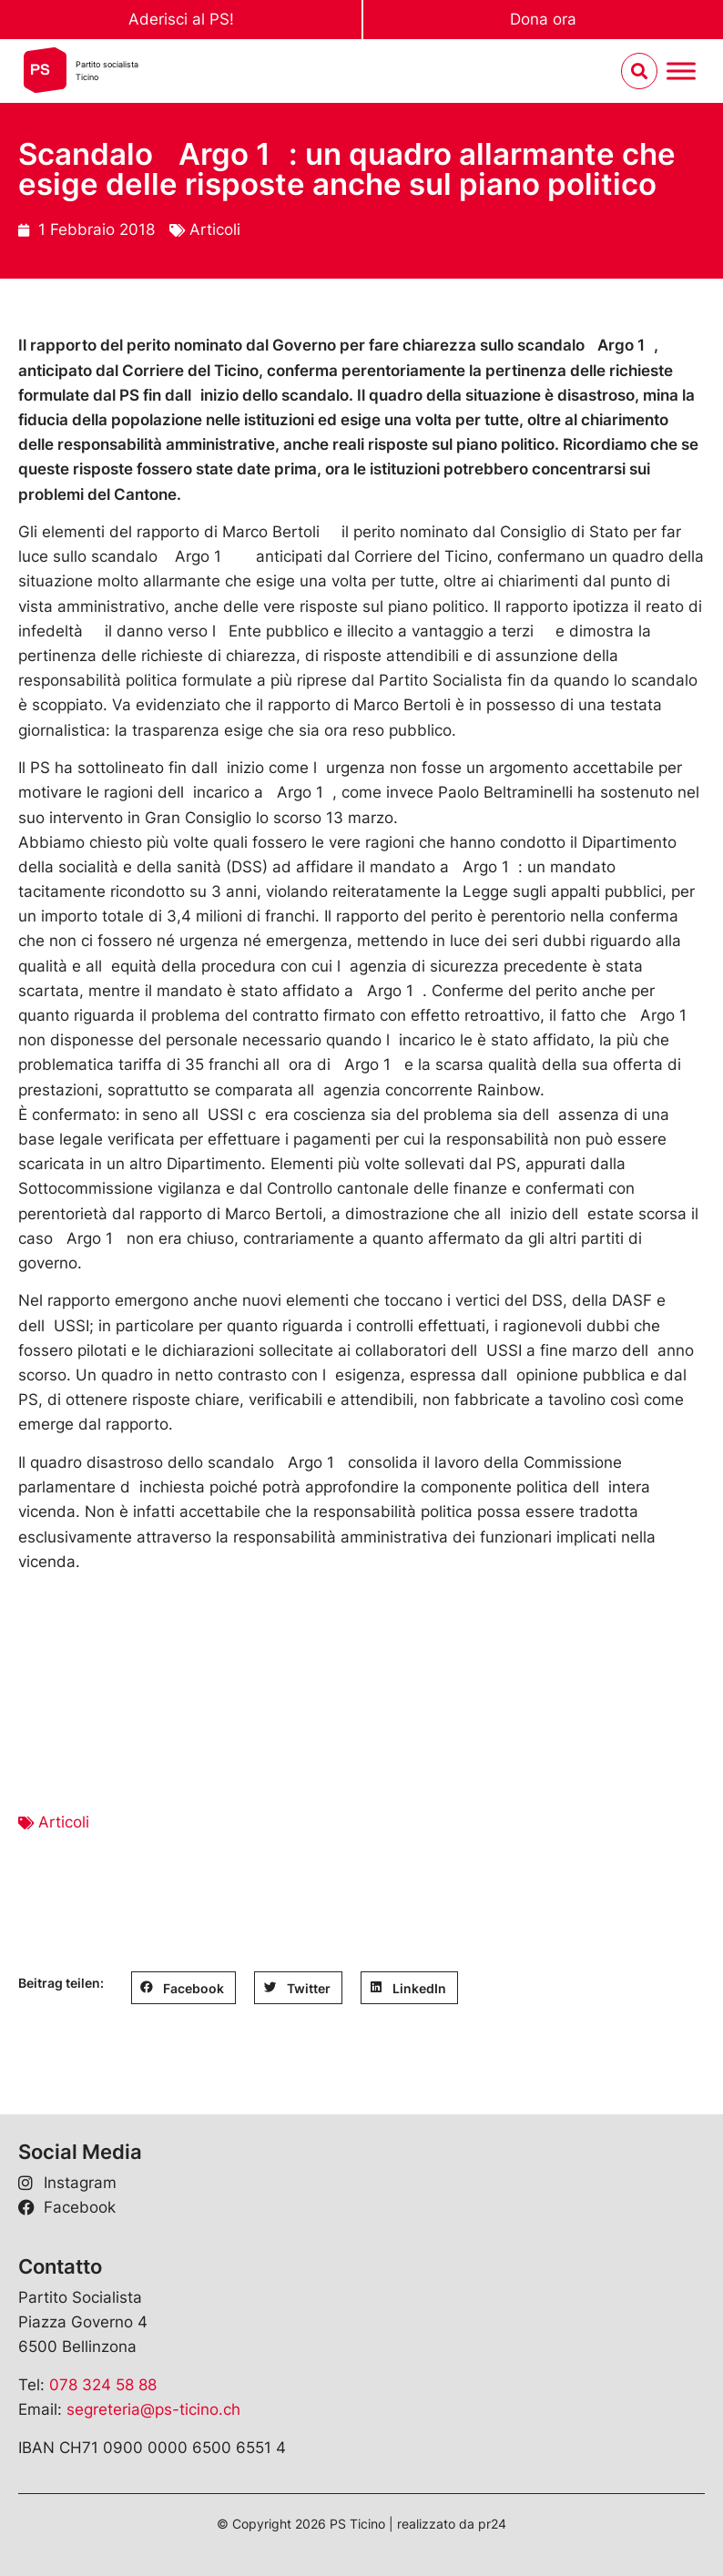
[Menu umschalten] (681, 71)
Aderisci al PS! (181, 19)
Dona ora (543, 19)
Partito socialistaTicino (107, 70)
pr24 (492, 2523)
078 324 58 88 (103, 2385)
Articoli (214, 229)
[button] (183, 1987)
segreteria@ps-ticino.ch (153, 2409)
